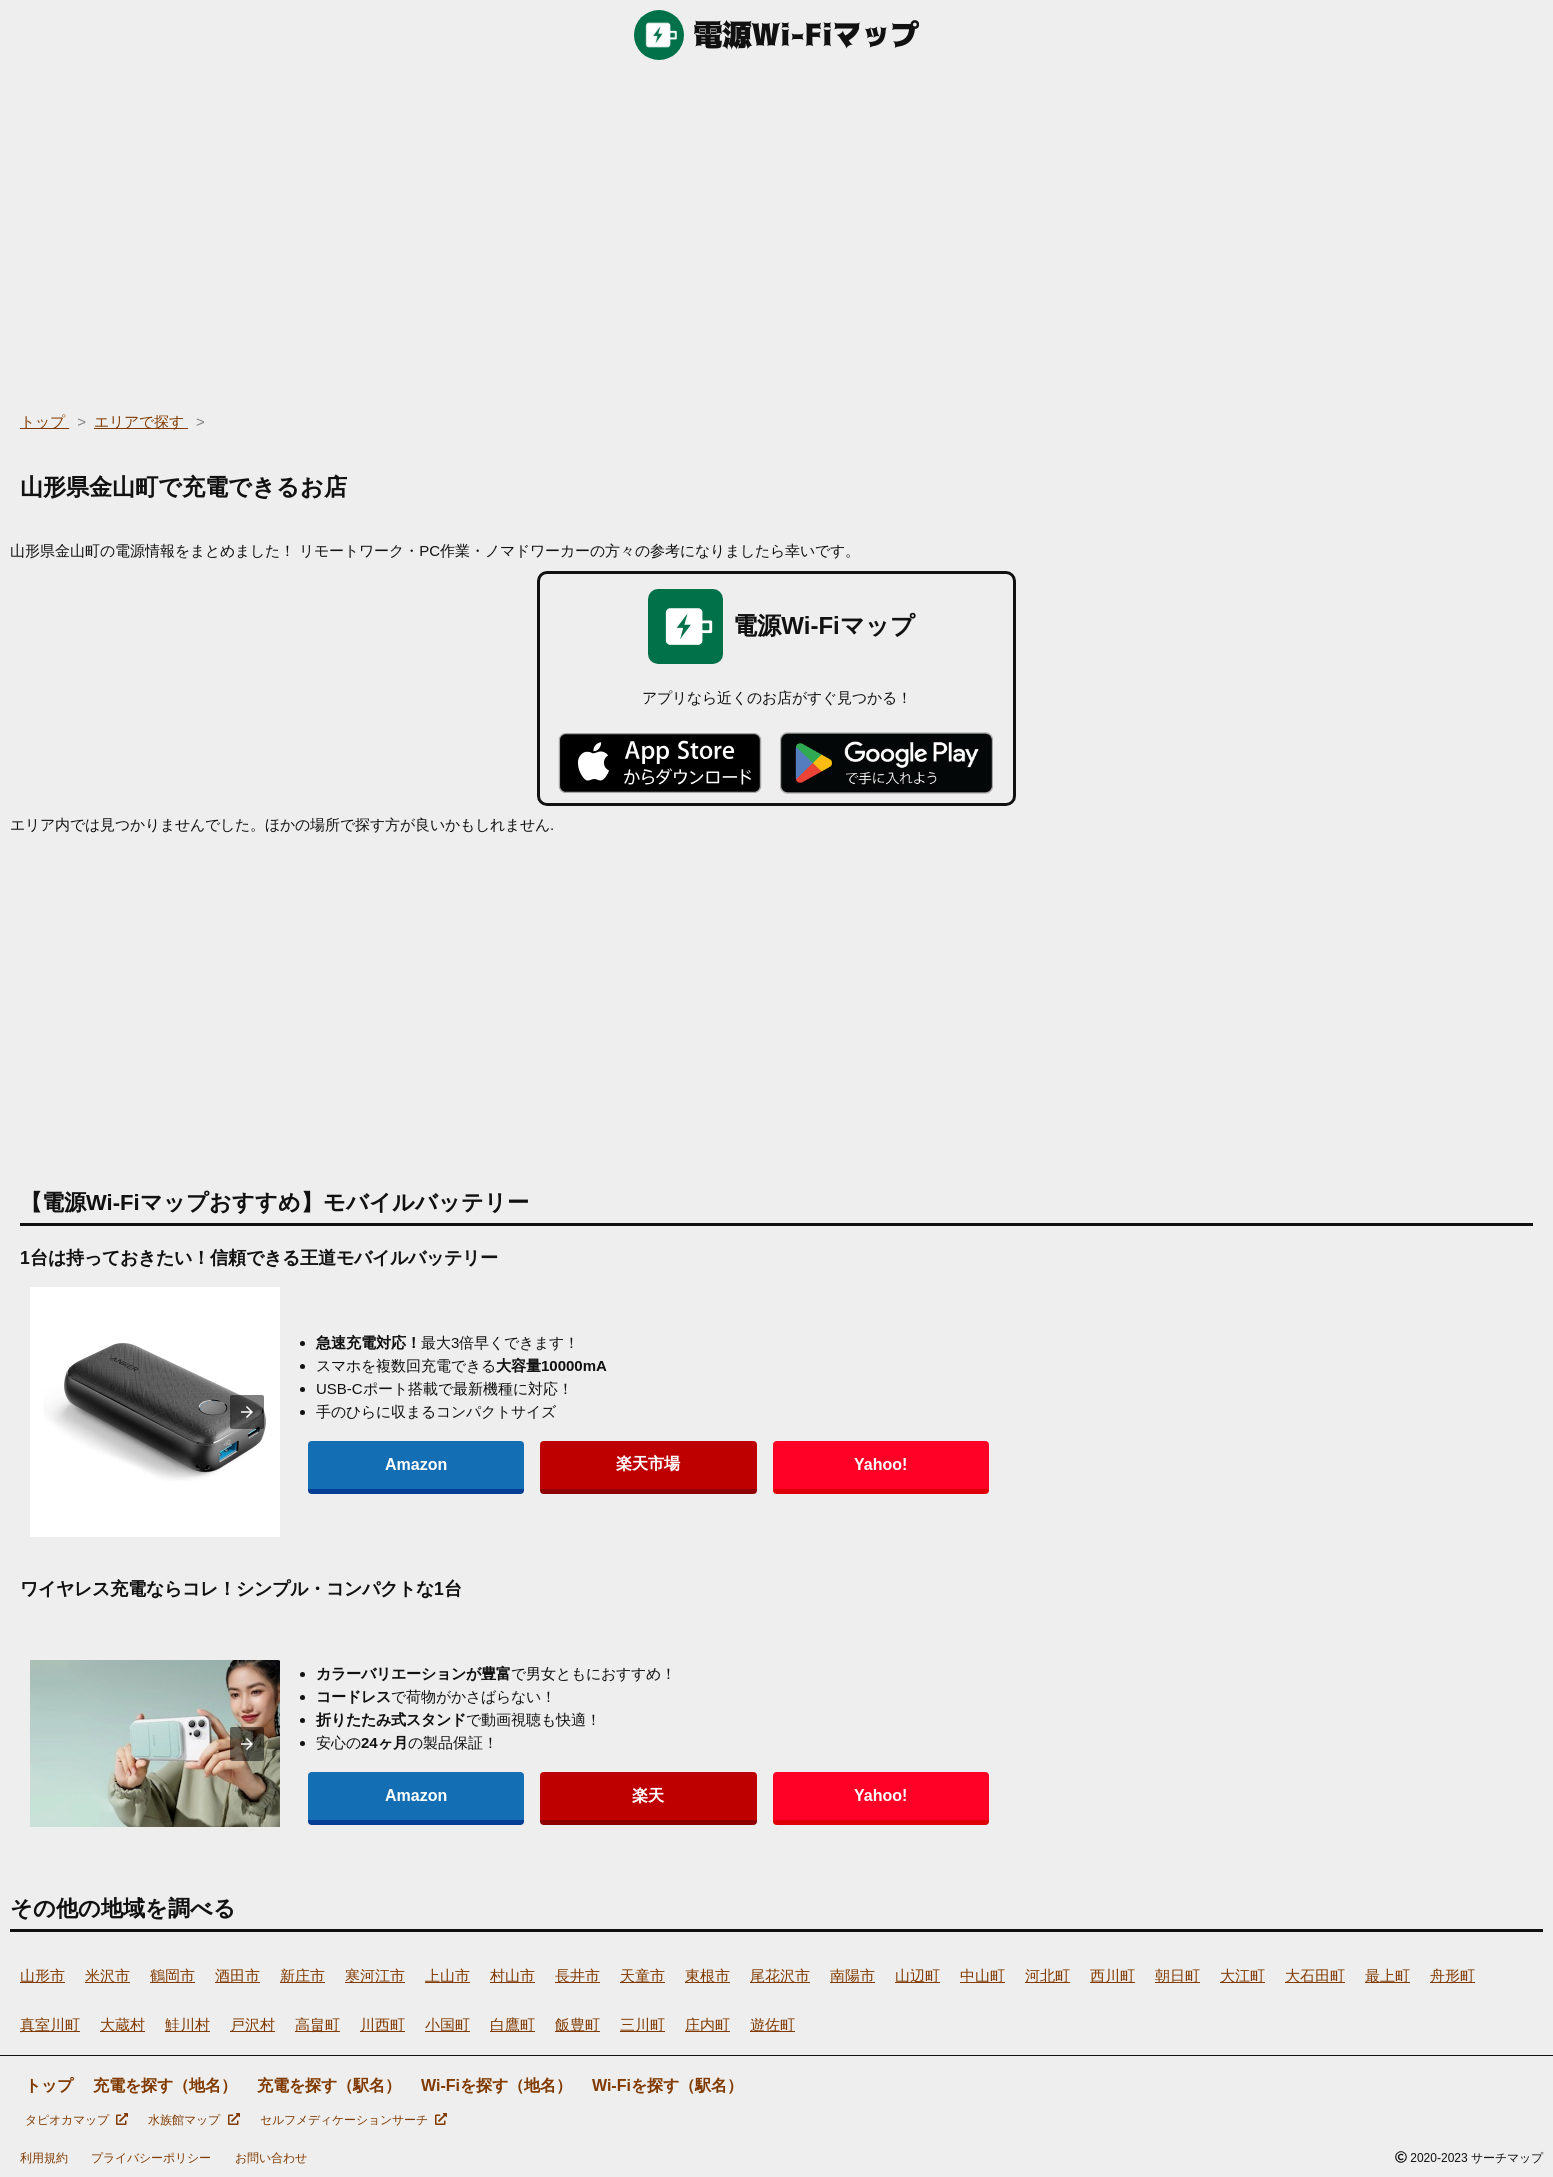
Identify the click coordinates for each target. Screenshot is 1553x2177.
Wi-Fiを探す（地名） (496, 2085)
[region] (776, 230)
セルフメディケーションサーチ (353, 2120)
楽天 (504, 1795)
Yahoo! (639, 1464)
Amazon (368, 1464)
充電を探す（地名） (165, 2085)
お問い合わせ (271, 2158)
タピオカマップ (76, 2120)
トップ (49, 2085)
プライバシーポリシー (151, 2158)
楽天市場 (504, 1463)
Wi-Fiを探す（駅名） (667, 2085)
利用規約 (44, 2158)
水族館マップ (193, 2120)
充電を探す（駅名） (329, 2085)
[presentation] (247, 1412)
